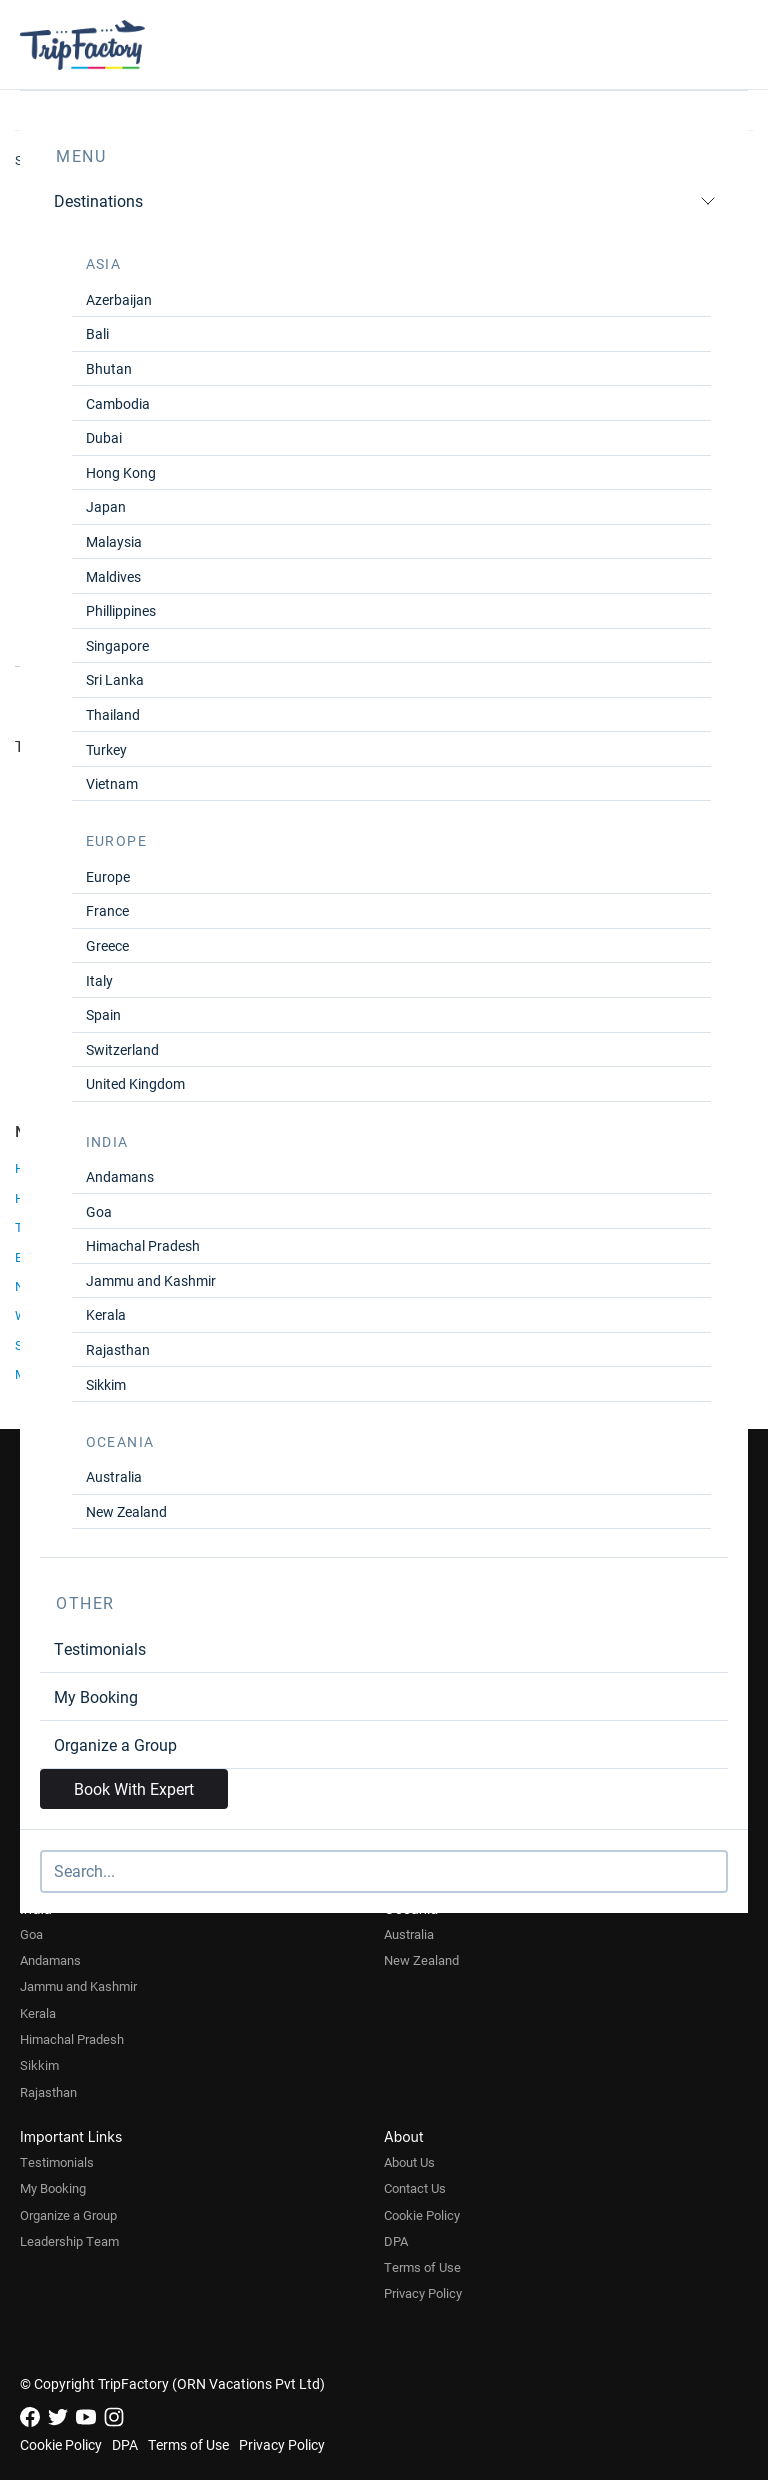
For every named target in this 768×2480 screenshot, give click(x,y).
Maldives (113, 576)
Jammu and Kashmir (151, 1280)
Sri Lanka (115, 679)
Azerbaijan (119, 299)
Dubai (104, 437)
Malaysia (114, 541)
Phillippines (121, 610)
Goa (99, 1211)
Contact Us (415, 2188)
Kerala (106, 1314)
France (107, 910)
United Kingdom (135, 1083)
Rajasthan (118, 1349)
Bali (97, 333)
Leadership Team (69, 2241)
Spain (103, 1014)
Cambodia (118, 403)
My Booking (96, 1696)
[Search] (384, 1871)
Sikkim (106, 1384)
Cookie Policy (422, 2215)
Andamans (120, 1176)
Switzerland (122, 1049)
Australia (114, 1476)
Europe (108, 876)
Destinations (385, 200)
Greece (107, 945)
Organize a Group (115, 1744)
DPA (396, 2241)
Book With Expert (134, 1788)
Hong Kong (121, 472)
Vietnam (112, 783)
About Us (409, 2162)
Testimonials (100, 1648)
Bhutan (109, 368)
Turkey (106, 749)
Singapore (117, 645)
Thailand (113, 714)
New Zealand (126, 1511)
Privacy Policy (423, 2293)
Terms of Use (422, 2267)
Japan (106, 506)
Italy (99, 980)
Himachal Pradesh (143, 1245)
